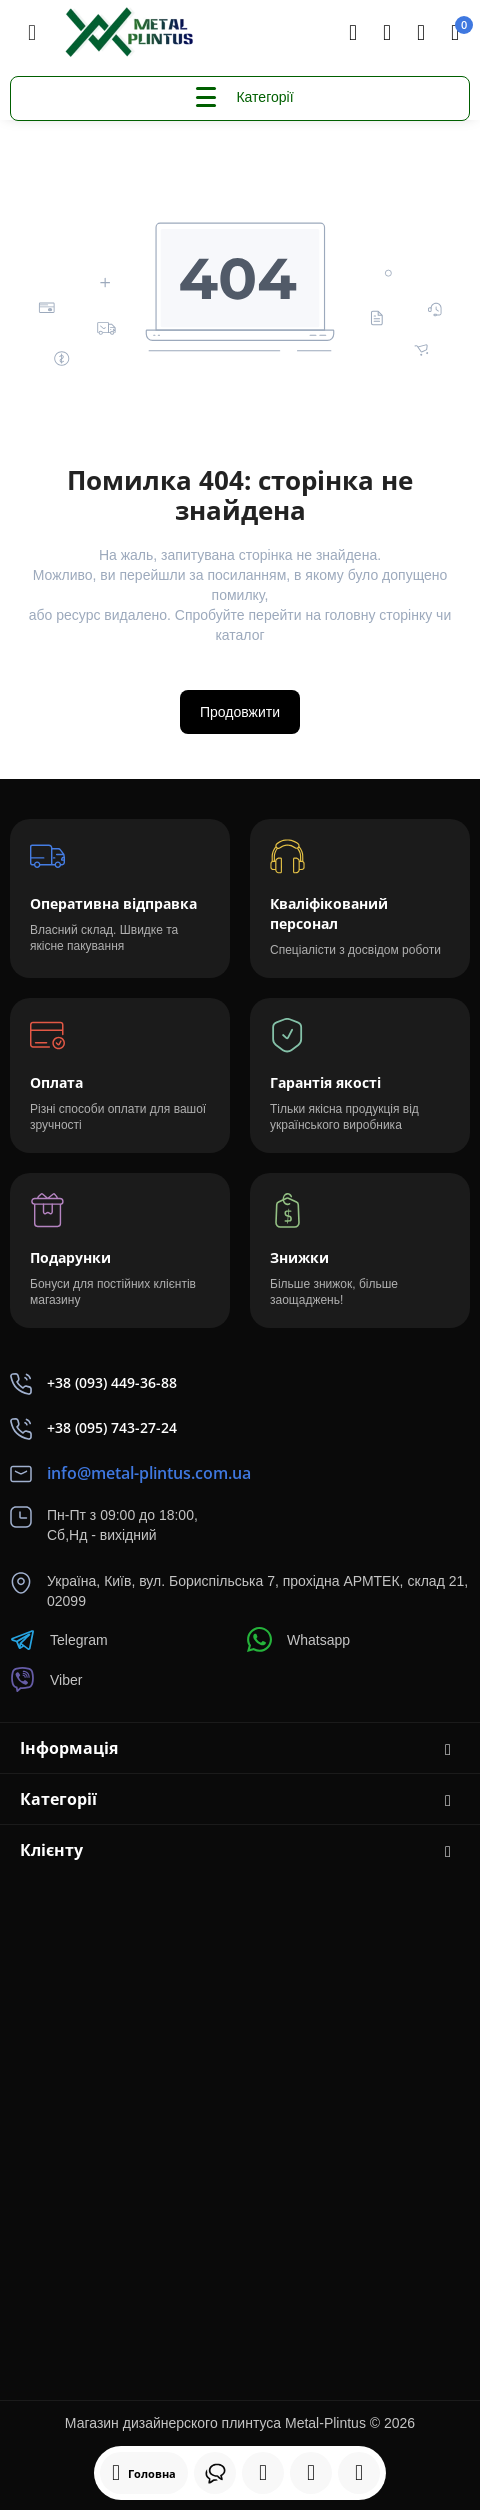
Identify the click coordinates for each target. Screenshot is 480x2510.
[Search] (353, 33)
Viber (46, 1679)
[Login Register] (421, 33)
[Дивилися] (215, 2473)
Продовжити (240, 712)
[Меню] (32, 33)
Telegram (59, 1639)
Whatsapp (298, 1639)
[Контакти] (387, 33)
